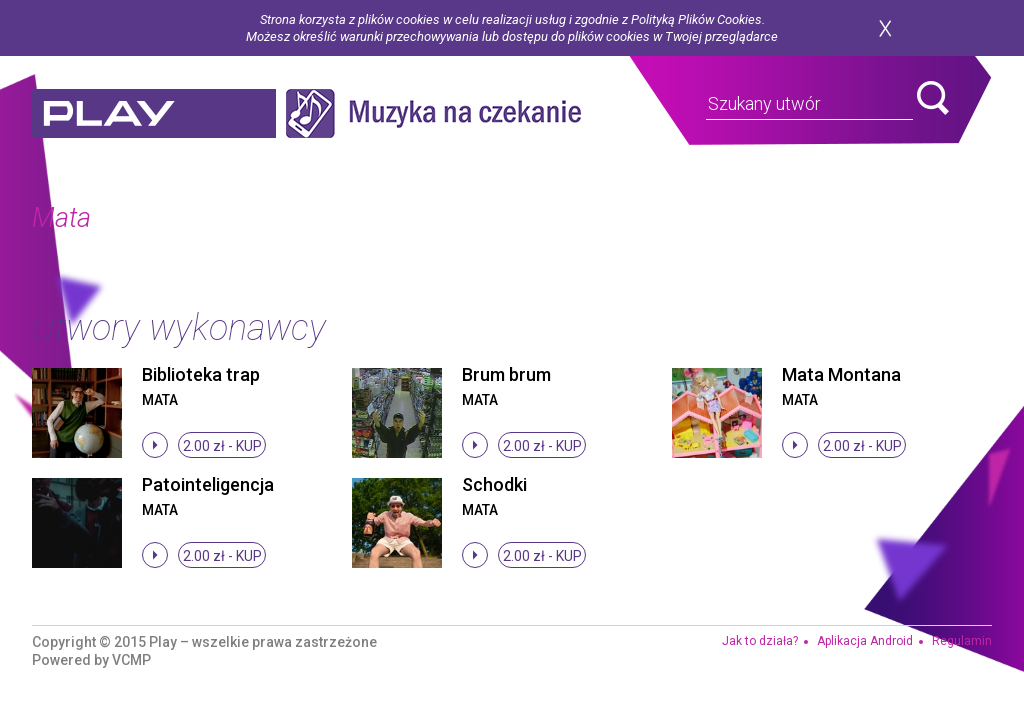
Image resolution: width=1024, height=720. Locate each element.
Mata (160, 400)
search (933, 98)
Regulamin (962, 641)
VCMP (131, 660)
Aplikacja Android (865, 641)
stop (155, 445)
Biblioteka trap (201, 374)
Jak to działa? (760, 641)
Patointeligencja (208, 484)
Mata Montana (841, 374)
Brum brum (506, 374)
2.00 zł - (222, 446)
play (154, 113)
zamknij (885, 28)
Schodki (494, 484)
